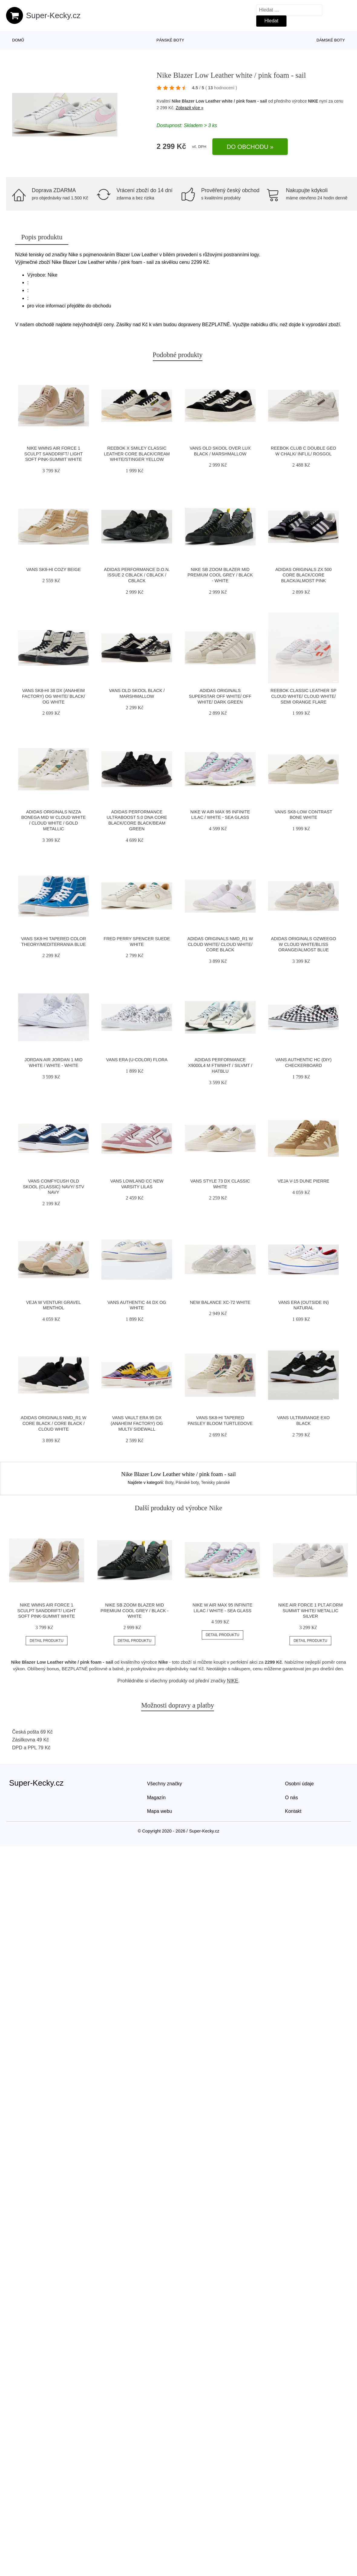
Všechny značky (164, 1783)
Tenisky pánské (215, 1482)
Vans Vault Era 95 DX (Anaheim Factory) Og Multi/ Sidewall (137, 1423)
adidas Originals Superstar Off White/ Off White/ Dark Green (220, 696)
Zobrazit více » (190, 107)
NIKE (313, 101)
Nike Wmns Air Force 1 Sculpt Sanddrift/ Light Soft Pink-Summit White (53, 454)
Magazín (156, 1797)
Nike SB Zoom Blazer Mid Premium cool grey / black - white (220, 575)
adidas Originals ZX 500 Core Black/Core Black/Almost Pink (303, 575)
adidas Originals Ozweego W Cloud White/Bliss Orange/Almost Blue (303, 944)
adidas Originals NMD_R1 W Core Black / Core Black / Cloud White (54, 1423)
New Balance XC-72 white (220, 1302)
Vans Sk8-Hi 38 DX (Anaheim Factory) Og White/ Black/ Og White (53, 696)
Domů (18, 40)
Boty (169, 1482)
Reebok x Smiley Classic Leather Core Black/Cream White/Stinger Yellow (137, 454)
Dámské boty (330, 40)
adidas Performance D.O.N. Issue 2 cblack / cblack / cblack (137, 575)
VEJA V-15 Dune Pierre (303, 1181)
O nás (291, 1797)
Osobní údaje (299, 1783)
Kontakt (293, 1811)
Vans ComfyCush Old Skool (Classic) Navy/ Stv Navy (53, 1187)
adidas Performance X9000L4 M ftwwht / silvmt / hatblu (220, 1065)
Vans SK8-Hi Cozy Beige (53, 569)
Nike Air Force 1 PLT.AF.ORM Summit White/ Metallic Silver (310, 1611)
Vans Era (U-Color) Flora (137, 1059)
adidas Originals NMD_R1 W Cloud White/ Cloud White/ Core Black (220, 944)
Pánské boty (170, 40)
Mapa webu (159, 1811)
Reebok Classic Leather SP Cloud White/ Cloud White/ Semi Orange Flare (303, 696)
